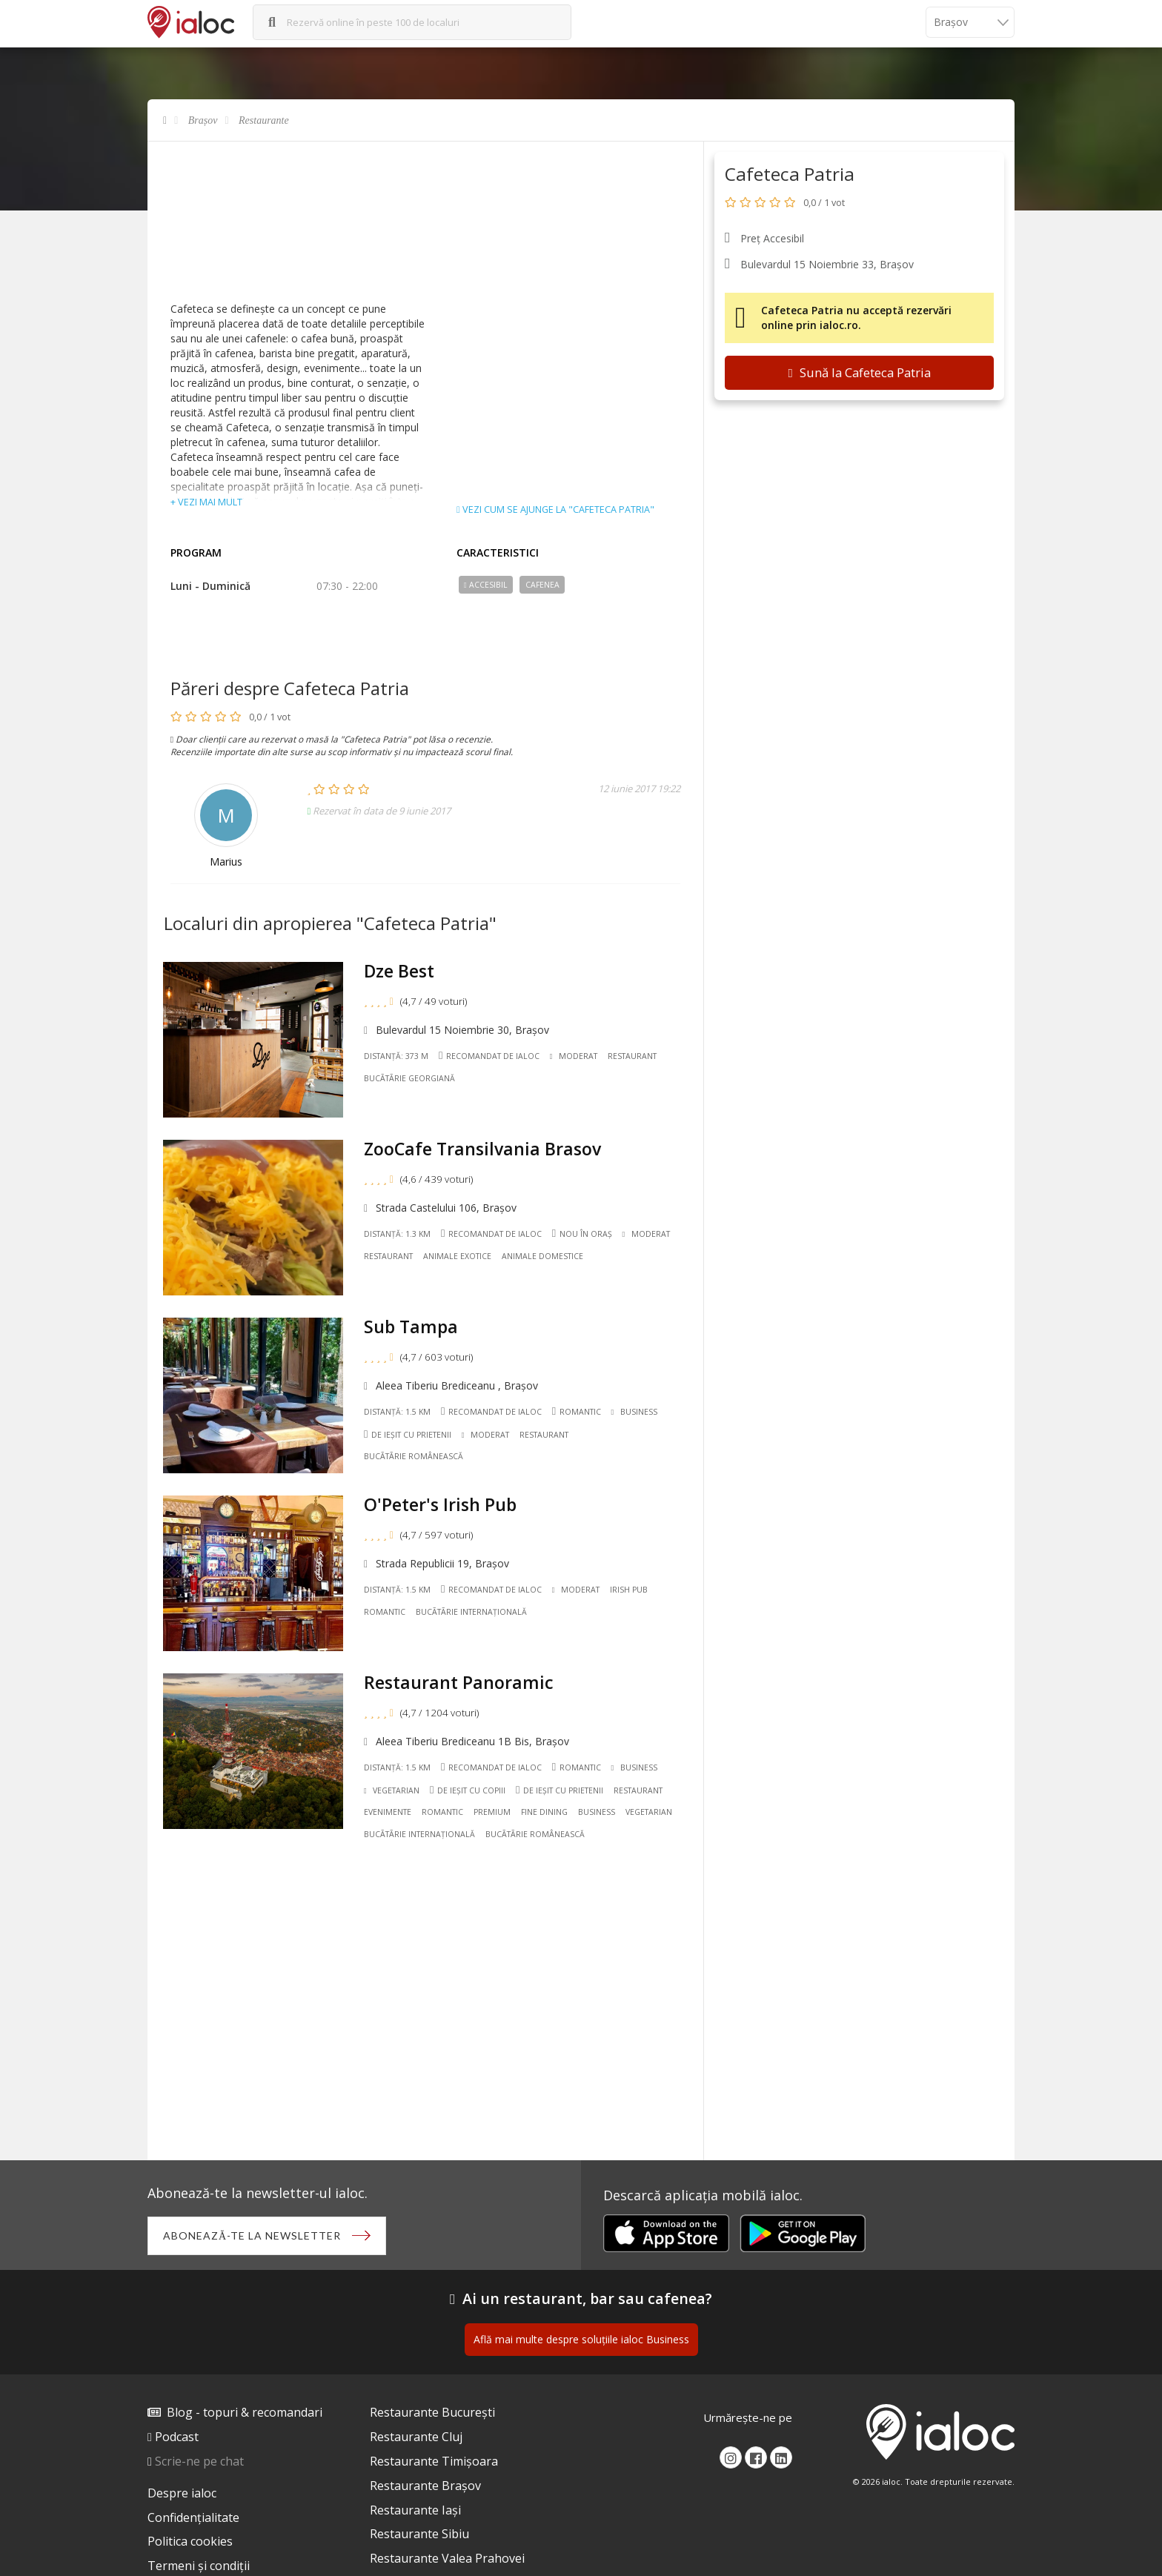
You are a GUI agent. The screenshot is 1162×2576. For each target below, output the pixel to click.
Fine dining (544, 1812)
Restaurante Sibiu (419, 2534)
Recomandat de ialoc (489, 1055)
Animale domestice (542, 1256)
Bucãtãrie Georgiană (409, 1078)
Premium (492, 1812)
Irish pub (629, 1589)
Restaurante (264, 120)
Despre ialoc (181, 2493)
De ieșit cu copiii (467, 1790)
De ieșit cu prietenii (407, 1434)
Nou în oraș (582, 1233)
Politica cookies (190, 2541)
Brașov (203, 120)
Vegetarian (391, 1790)
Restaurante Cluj (416, 2437)
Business (634, 1412)
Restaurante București (432, 2412)
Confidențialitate (193, 2517)
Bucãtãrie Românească (413, 1456)
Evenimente (387, 1812)
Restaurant (632, 1056)
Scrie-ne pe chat (199, 2461)
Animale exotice (457, 1256)
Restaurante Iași (415, 2510)
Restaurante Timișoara (434, 2461)
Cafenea (542, 585)
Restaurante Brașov (425, 2485)
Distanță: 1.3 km (397, 1234)
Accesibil (486, 585)
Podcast (177, 2437)
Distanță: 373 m (396, 1056)
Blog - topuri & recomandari (244, 2412)
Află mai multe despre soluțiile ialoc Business (581, 2339)
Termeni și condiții (198, 2565)
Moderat (573, 1056)
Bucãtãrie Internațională (471, 1612)
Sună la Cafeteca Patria (859, 372)
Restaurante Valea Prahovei (447, 2558)
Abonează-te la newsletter (252, 2235)
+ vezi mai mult (206, 502)
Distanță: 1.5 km (397, 1412)
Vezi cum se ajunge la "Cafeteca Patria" (555, 510)
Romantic (576, 1411)
